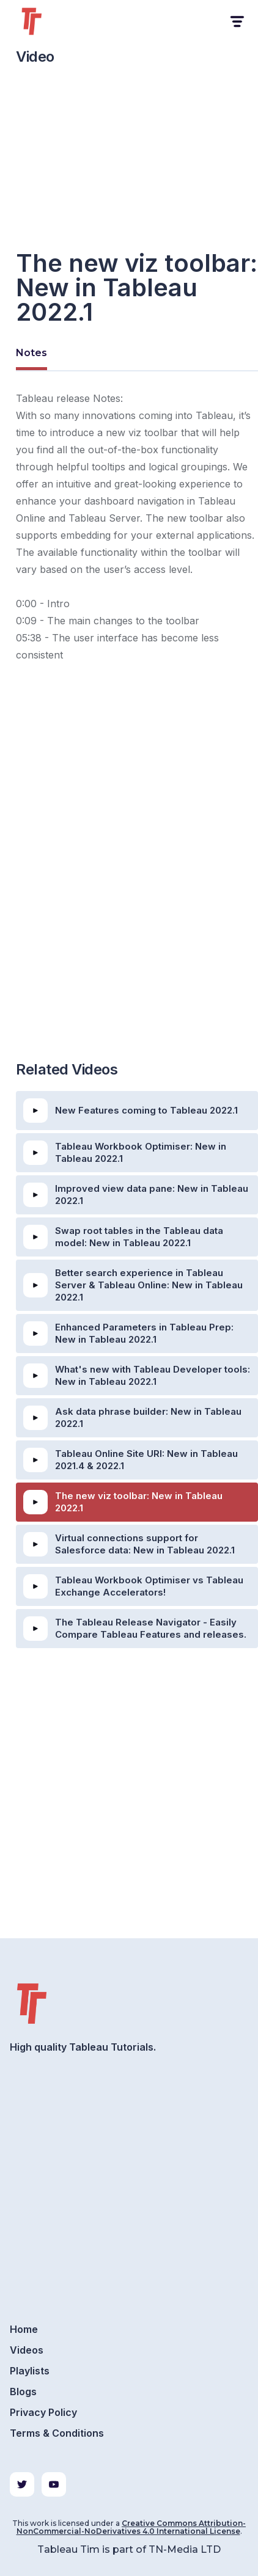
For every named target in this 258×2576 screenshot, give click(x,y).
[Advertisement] (129, 909)
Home (24, 2329)
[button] (236, 22)
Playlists (30, 2371)
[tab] (31, 354)
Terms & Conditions (57, 2433)
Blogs (23, 2391)
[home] (46, 21)
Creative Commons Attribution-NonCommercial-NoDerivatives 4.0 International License (131, 2527)
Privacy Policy (43, 2412)
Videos (26, 2350)
